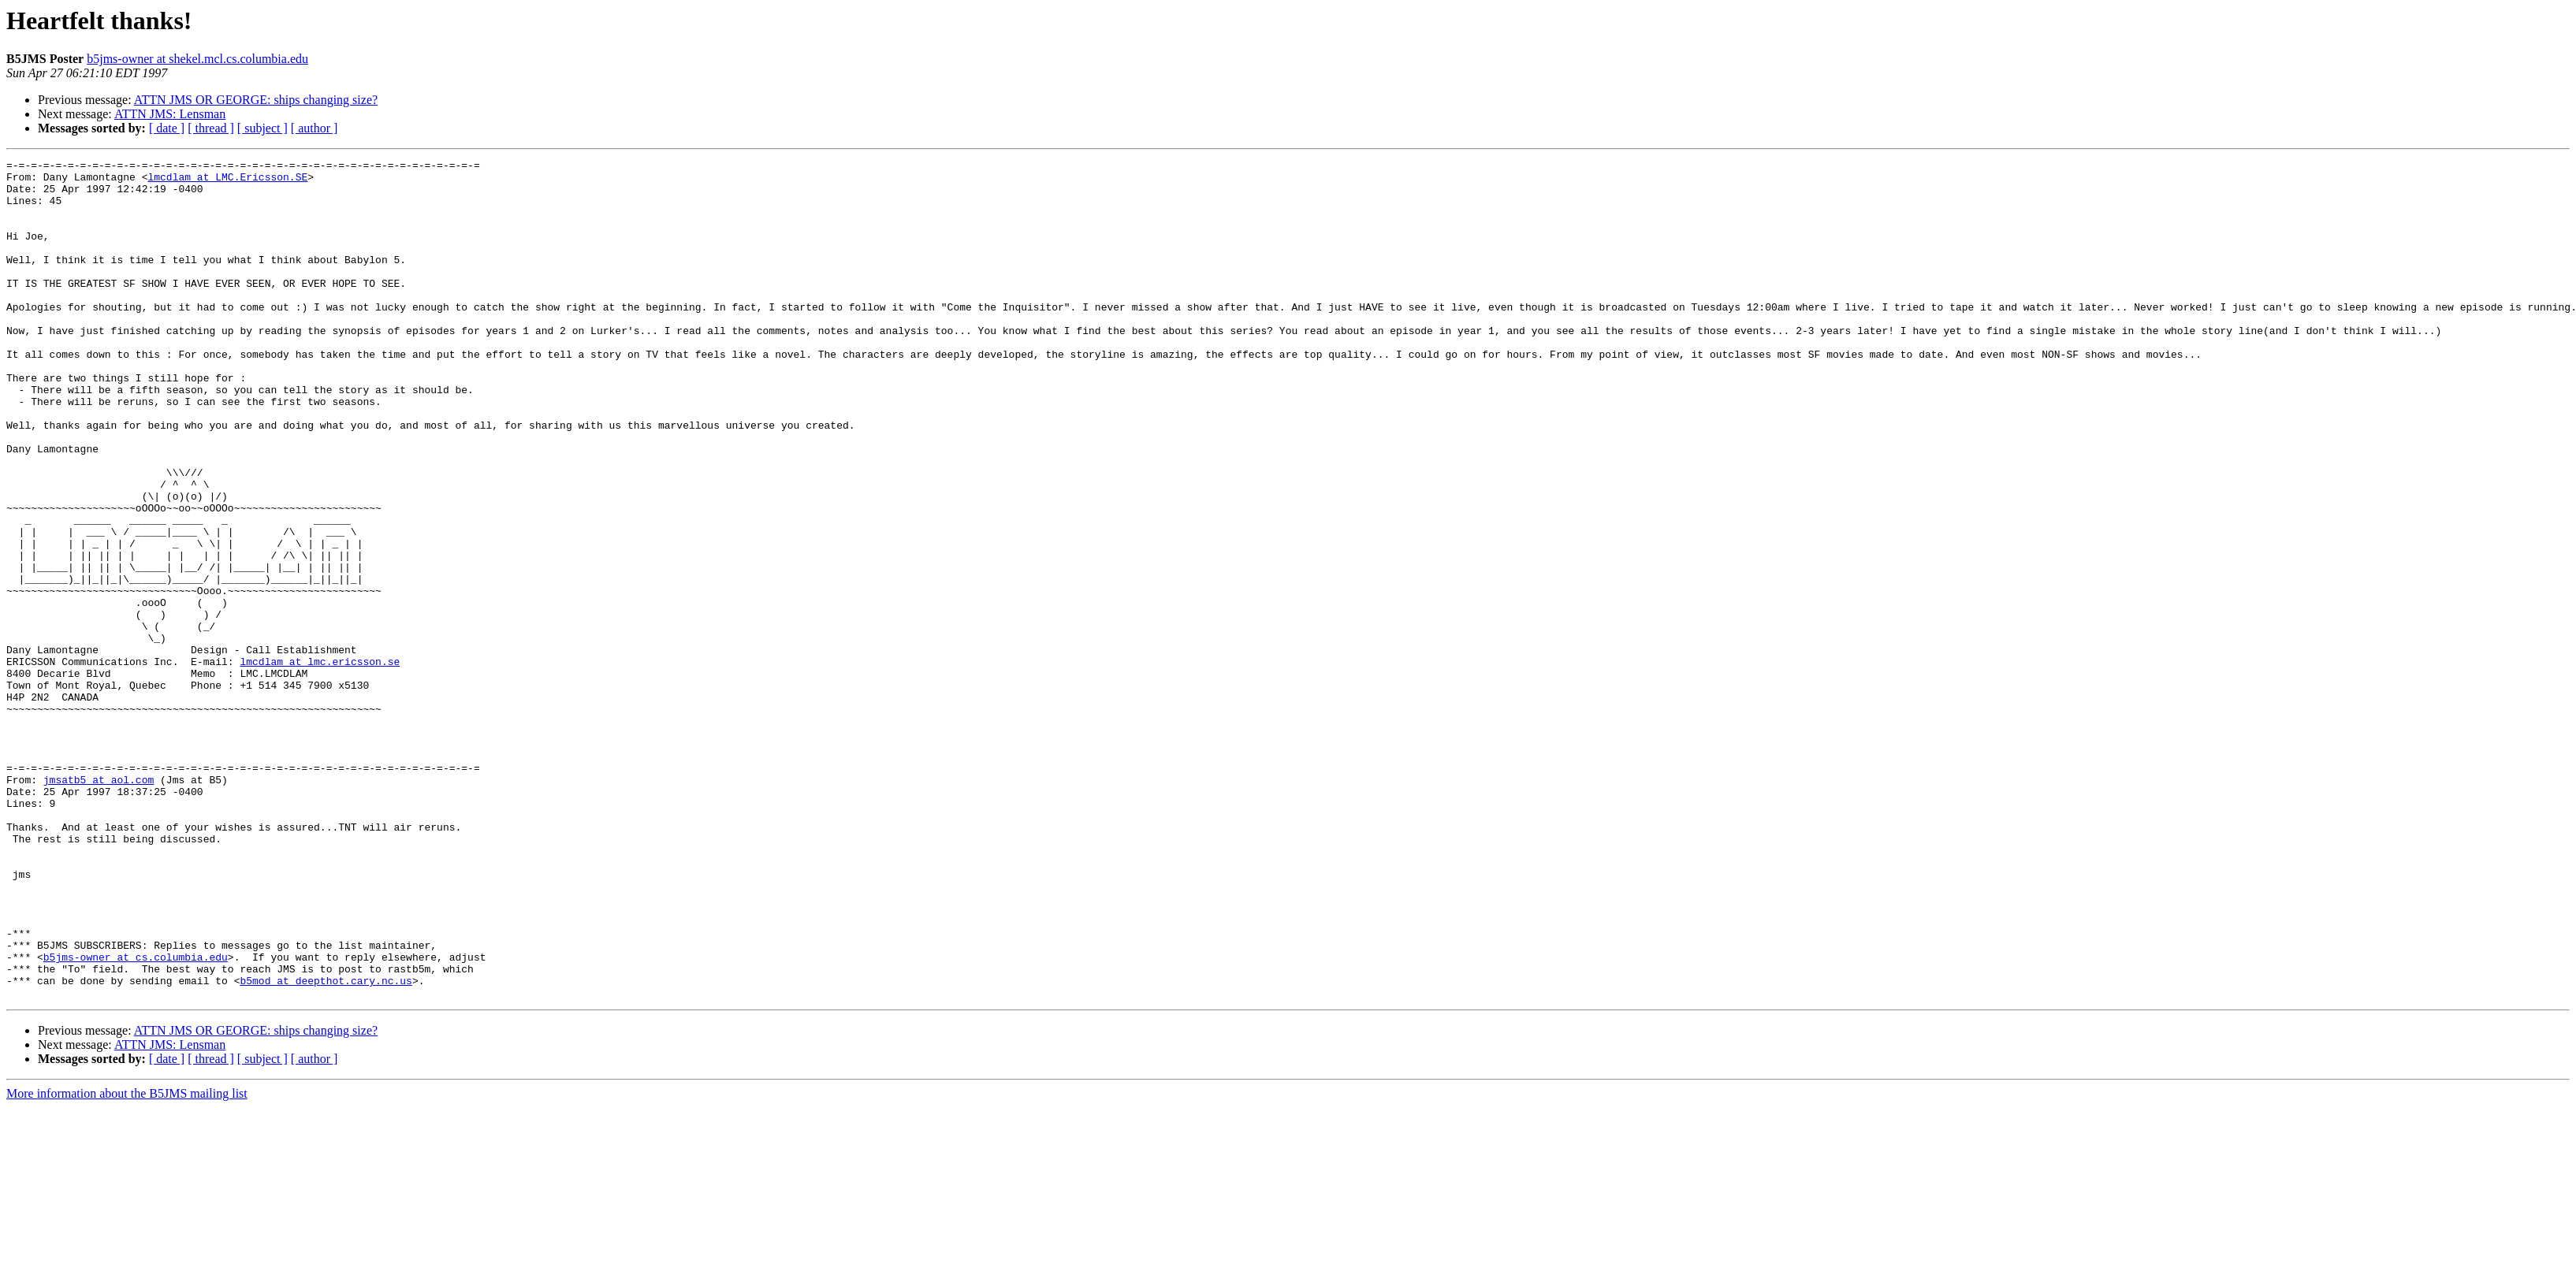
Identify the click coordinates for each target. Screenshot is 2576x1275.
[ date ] (166, 128)
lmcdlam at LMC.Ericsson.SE (227, 181)
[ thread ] (211, 128)
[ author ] (314, 128)
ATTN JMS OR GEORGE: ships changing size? (256, 99)
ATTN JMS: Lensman (169, 114)
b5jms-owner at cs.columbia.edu (135, 1117)
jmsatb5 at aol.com (98, 905)
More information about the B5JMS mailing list (127, 1261)
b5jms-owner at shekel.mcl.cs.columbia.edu (197, 58)
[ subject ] (262, 128)
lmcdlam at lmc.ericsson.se (320, 763)
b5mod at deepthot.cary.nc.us (325, 1146)
